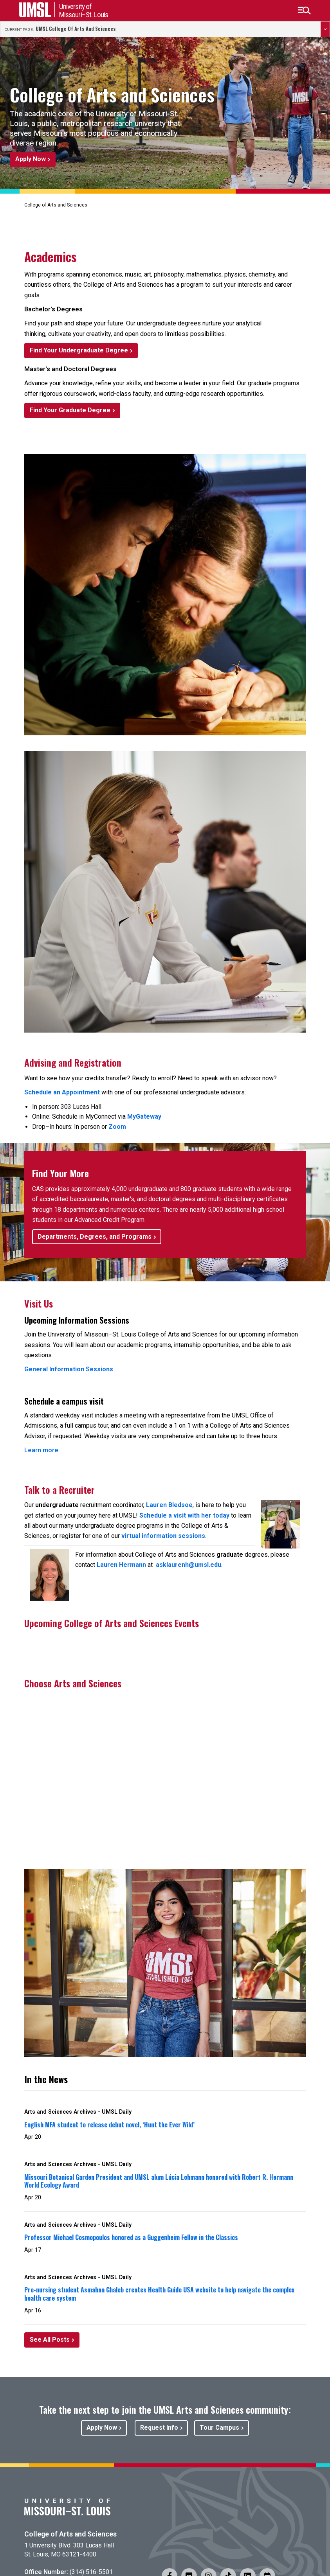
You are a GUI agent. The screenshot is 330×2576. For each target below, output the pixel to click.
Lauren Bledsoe (169, 1505)
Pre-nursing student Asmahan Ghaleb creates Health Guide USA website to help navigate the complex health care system (159, 2294)
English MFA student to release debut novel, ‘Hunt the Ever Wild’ (109, 2124)
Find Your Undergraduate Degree (79, 350)
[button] (304, 10)
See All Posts (50, 2339)
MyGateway (144, 1116)
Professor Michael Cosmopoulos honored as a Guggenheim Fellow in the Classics (131, 2237)
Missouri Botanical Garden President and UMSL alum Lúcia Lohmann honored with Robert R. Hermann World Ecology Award (158, 2181)
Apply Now (30, 159)
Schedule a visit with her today (184, 1515)
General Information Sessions (68, 1369)
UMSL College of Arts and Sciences (76, 28)
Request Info (159, 2427)
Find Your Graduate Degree (70, 410)
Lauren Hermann (121, 1564)
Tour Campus (219, 2427)
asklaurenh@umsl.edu (188, 1564)
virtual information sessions (163, 1535)
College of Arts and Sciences (70, 2534)
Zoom (117, 1126)
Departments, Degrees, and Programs (94, 1236)
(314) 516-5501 (91, 2572)
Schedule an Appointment (62, 1092)
